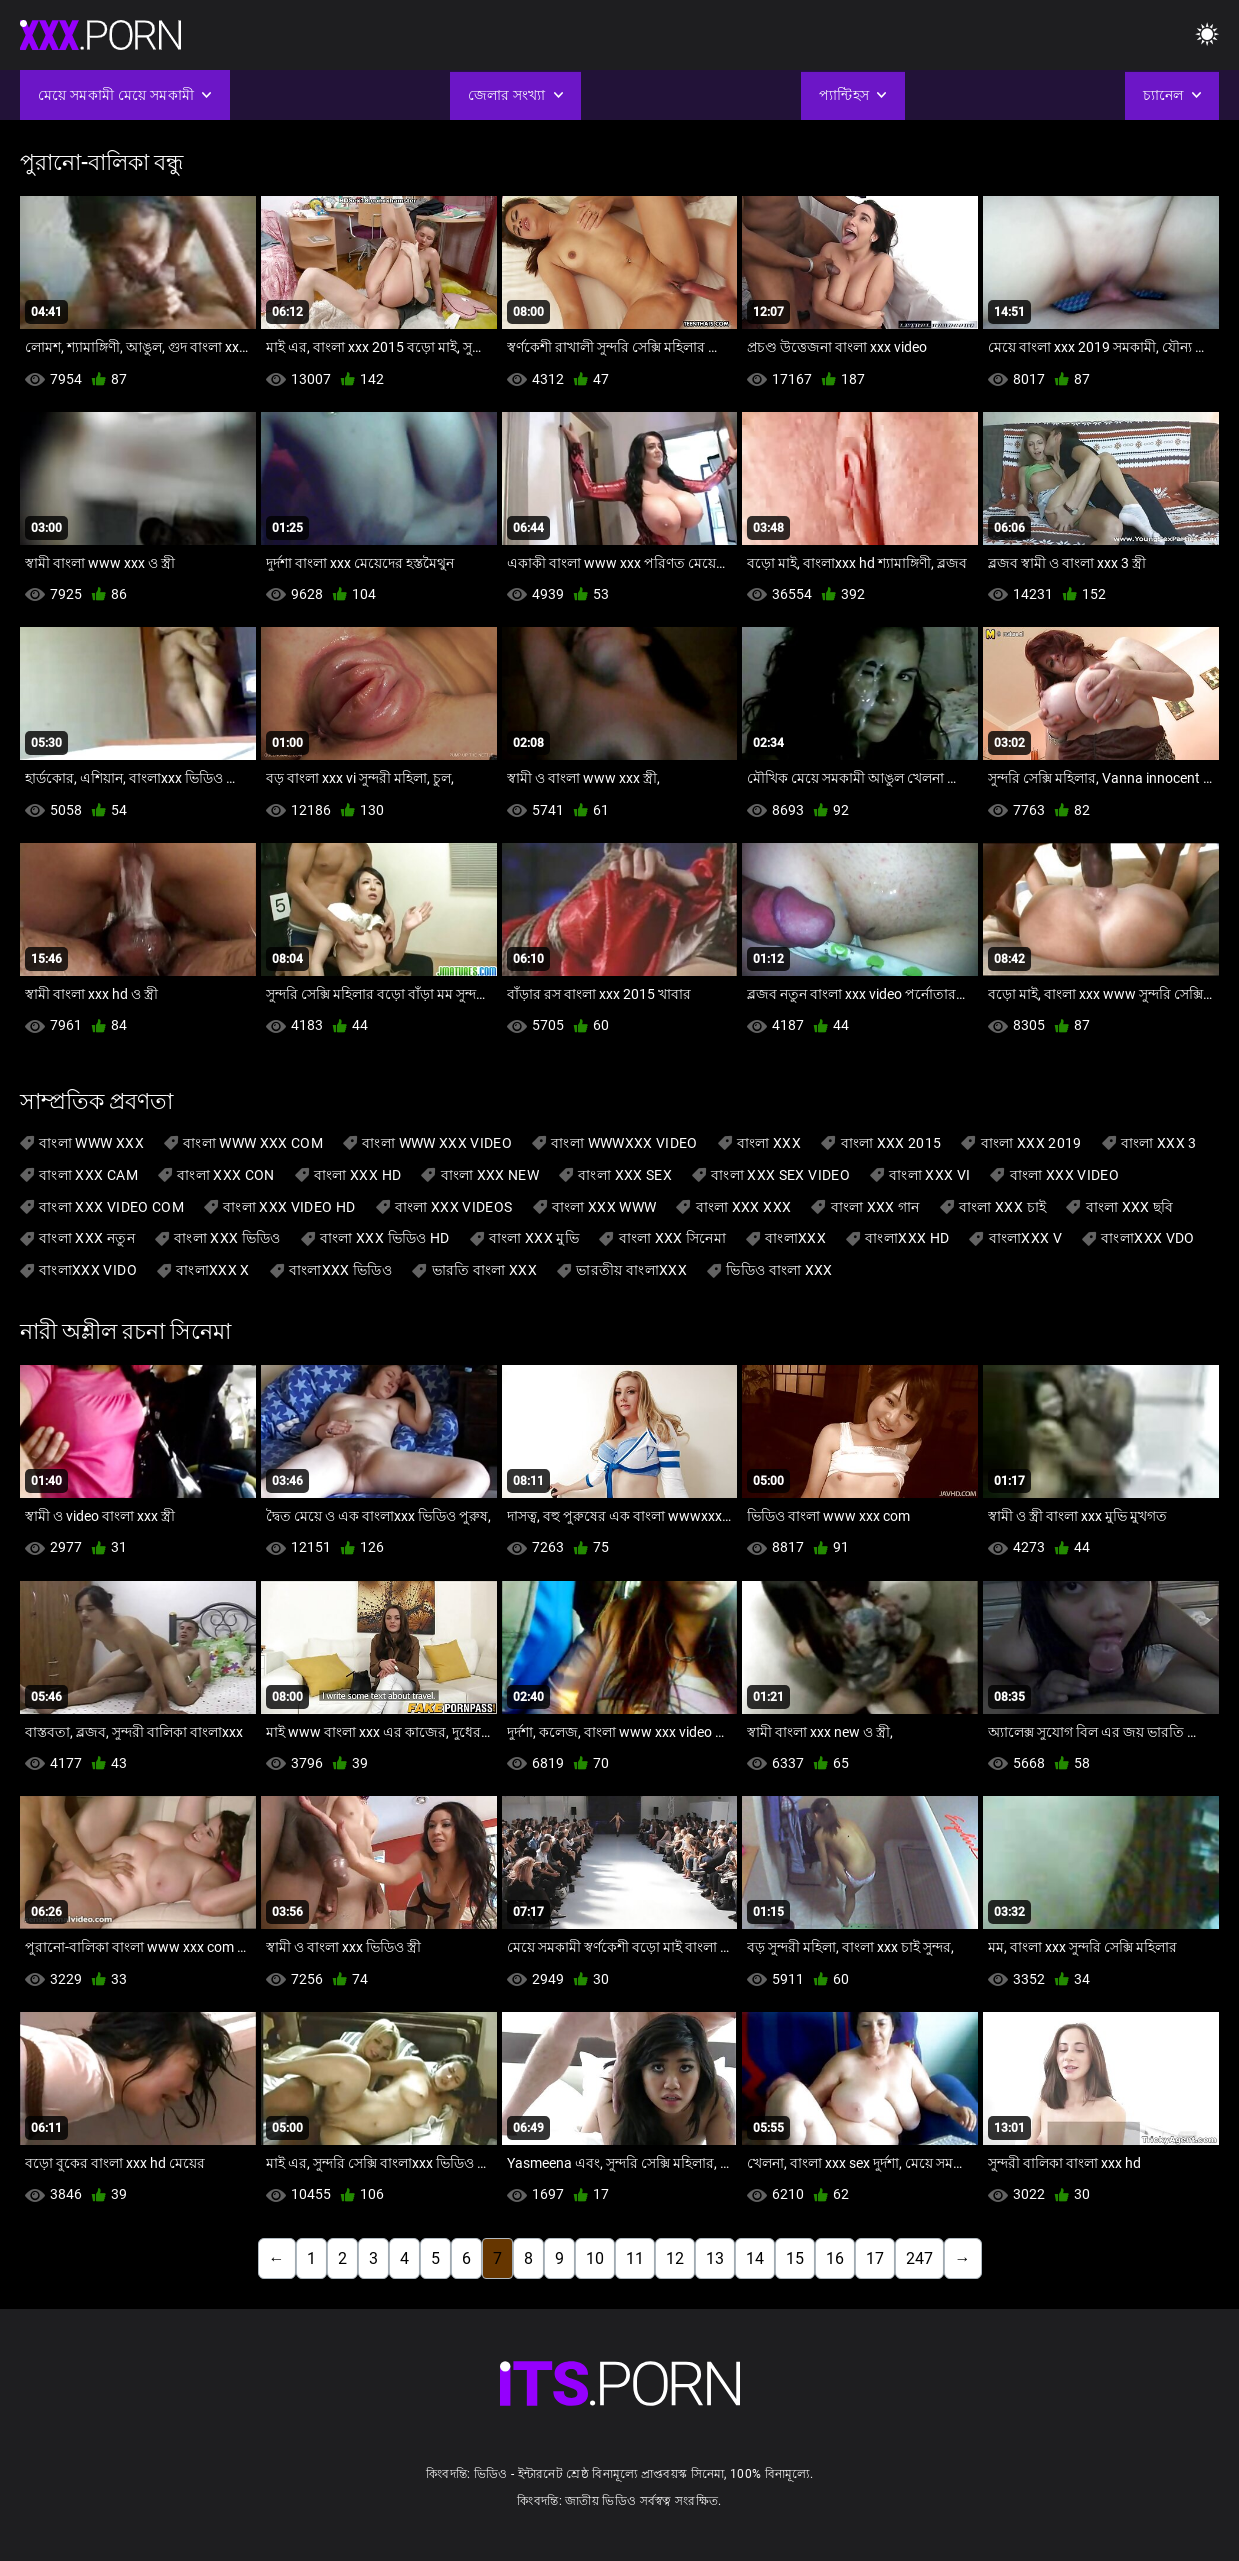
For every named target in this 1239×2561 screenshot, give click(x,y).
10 (595, 2258)
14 (755, 2258)
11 (635, 2258)
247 (919, 2258)
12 (675, 2258)
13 (715, 2258)
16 (835, 2258)
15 (795, 2258)
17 (875, 2258)
